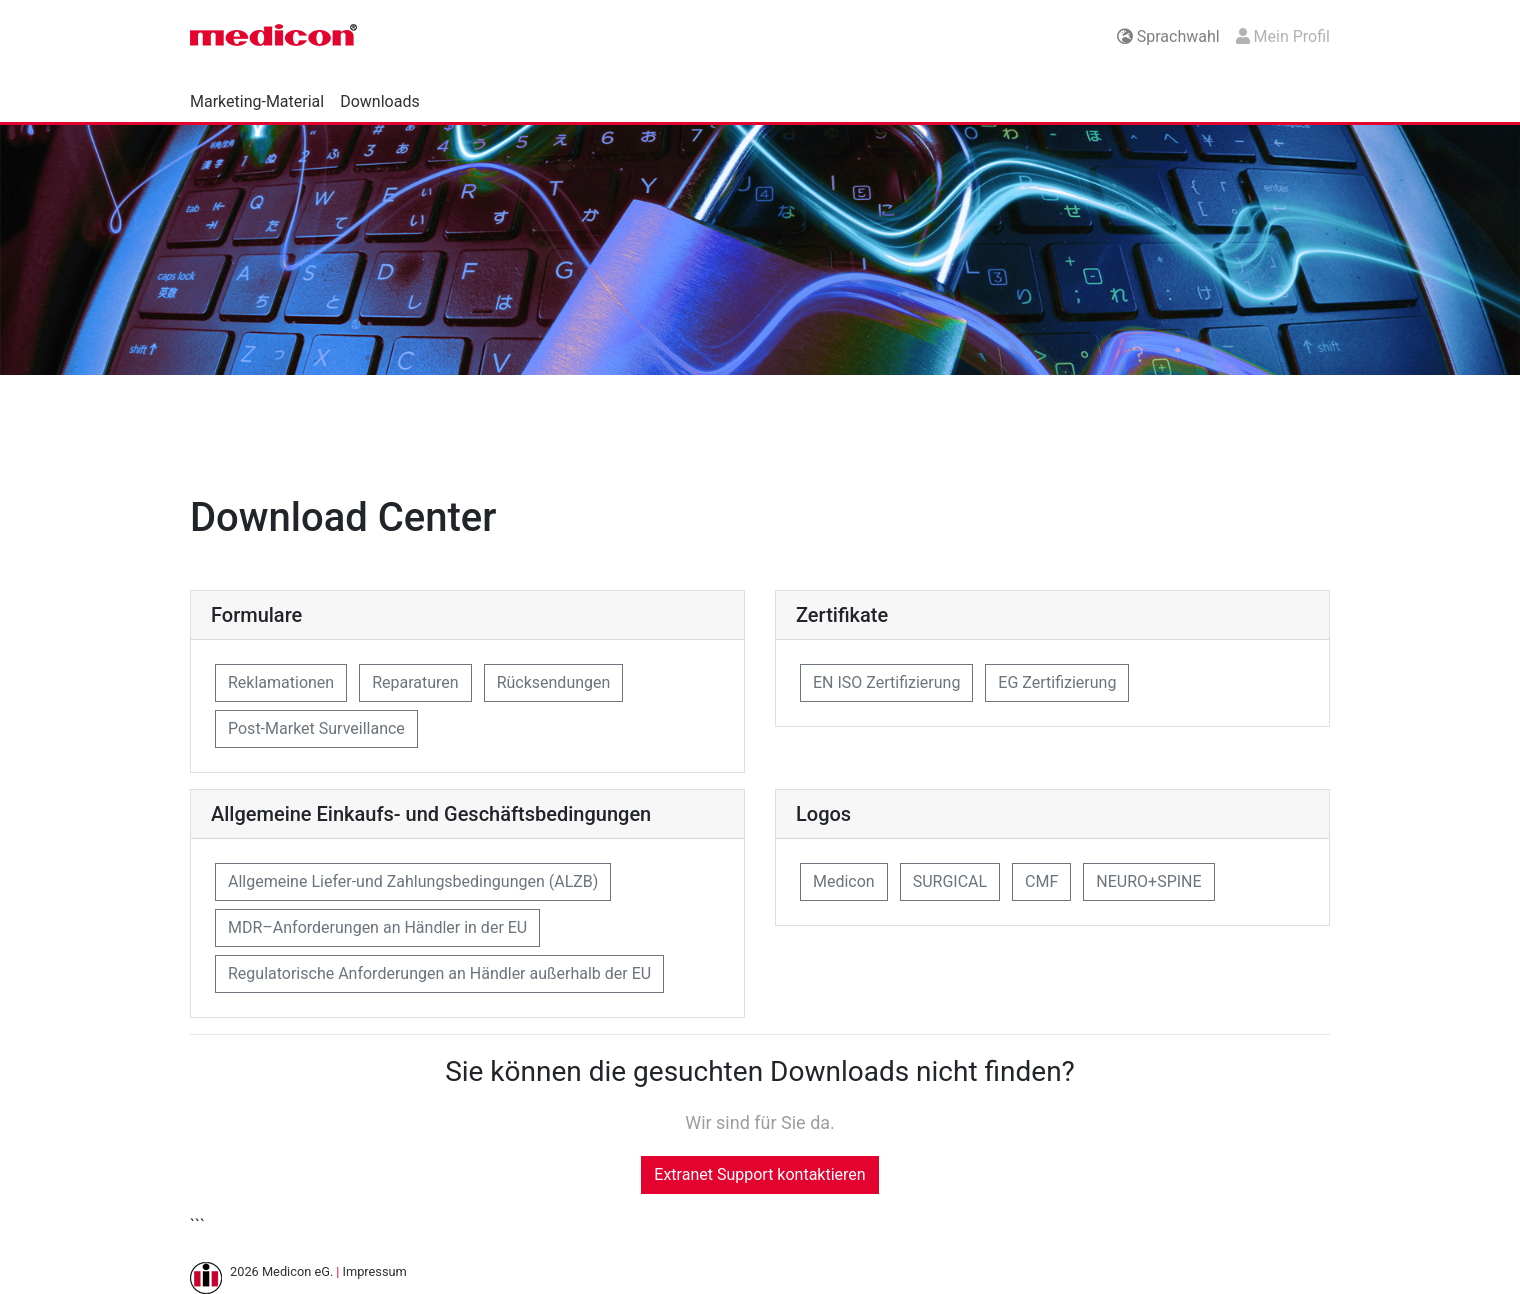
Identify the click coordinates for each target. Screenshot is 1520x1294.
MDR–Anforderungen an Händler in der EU (377, 927)
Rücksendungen (554, 682)
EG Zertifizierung (1057, 682)
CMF (1041, 881)
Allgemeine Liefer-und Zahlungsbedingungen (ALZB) (413, 881)
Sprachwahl (1168, 36)
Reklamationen (281, 682)
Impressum (374, 1271)
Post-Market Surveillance (316, 728)
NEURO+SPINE (1148, 881)
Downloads (379, 101)
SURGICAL (950, 881)
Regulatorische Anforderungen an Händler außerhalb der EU (439, 973)
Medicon (844, 881)
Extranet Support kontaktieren (759, 1174)
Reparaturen (415, 682)
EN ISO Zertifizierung (886, 682)
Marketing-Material (257, 101)
